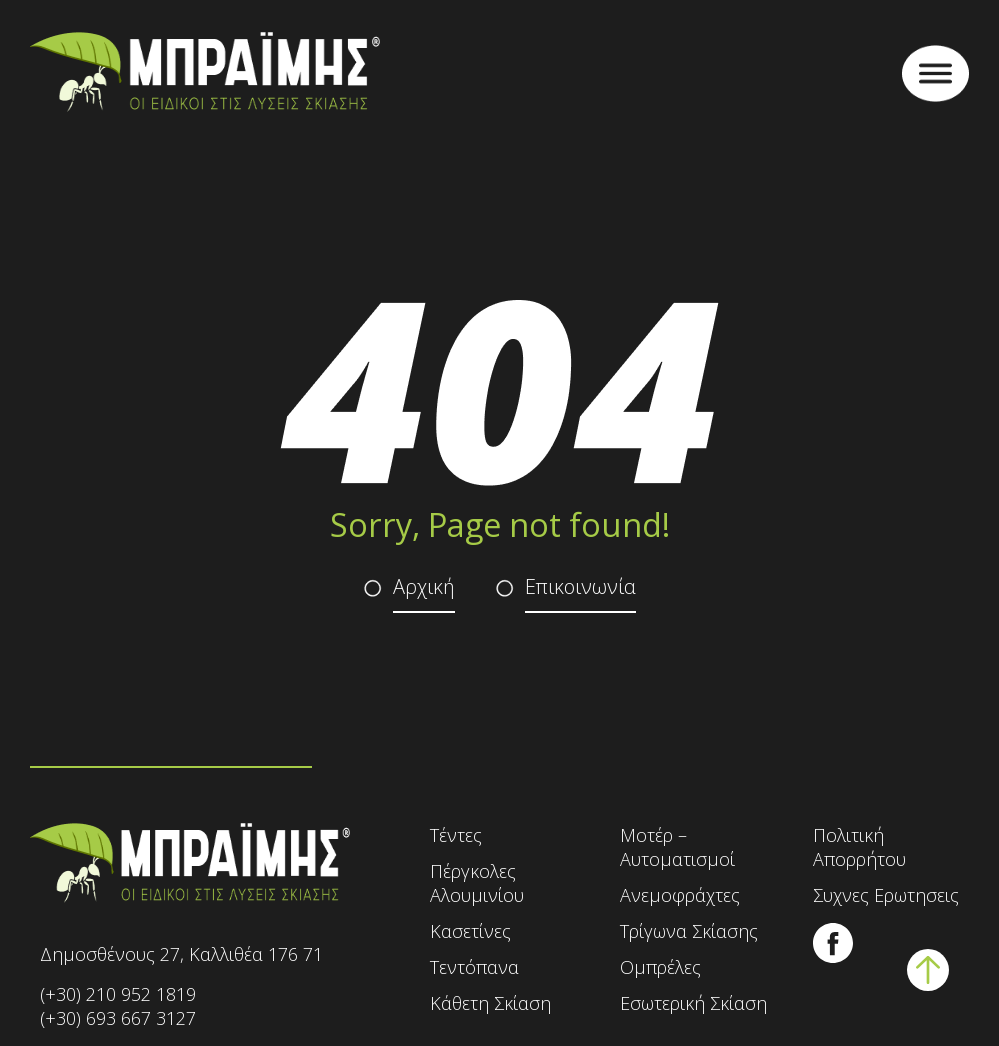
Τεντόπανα (474, 967)
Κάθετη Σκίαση (490, 1003)
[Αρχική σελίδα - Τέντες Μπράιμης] (205, 73)
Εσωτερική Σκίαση (693, 1003)
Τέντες (456, 835)
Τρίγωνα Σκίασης (689, 931)
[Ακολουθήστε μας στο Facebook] (833, 957)
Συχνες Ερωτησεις (886, 895)
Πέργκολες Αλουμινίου (477, 883)
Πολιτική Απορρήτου (859, 847)
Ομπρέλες (660, 967)
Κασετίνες (470, 931)
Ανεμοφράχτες (680, 895)
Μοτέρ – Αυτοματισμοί (677, 847)
